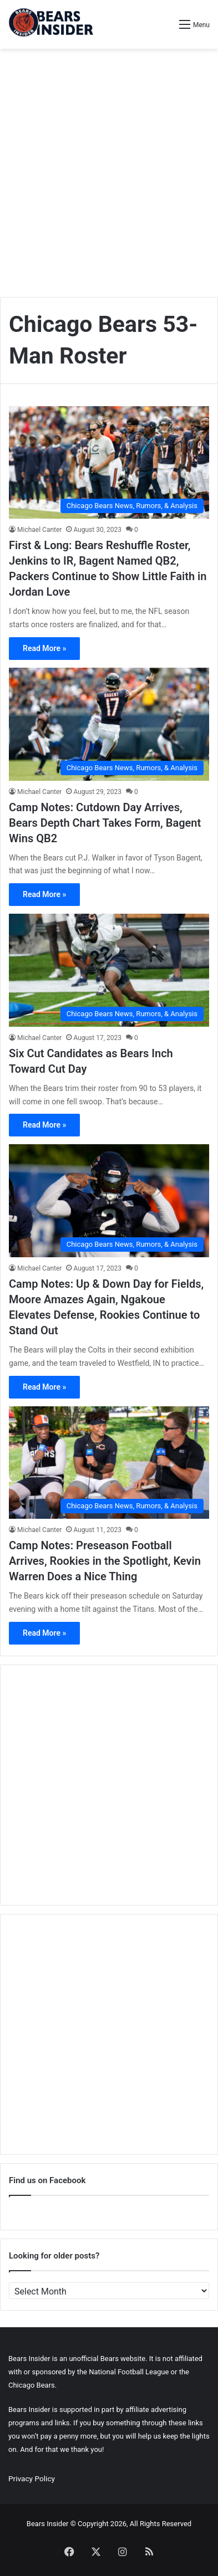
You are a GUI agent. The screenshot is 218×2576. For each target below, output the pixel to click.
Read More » (44, 648)
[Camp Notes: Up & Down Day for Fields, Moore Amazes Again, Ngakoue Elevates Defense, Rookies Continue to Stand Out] (109, 1200)
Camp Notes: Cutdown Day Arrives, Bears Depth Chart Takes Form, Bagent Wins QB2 (105, 823)
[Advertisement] (109, 169)
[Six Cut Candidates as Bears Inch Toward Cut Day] (109, 970)
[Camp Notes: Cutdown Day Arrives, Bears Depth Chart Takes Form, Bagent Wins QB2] (109, 724)
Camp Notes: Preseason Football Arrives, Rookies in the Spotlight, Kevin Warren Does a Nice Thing (105, 1561)
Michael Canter (39, 530)
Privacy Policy (31, 2478)
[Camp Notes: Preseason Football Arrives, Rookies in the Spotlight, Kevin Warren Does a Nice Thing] (109, 1462)
